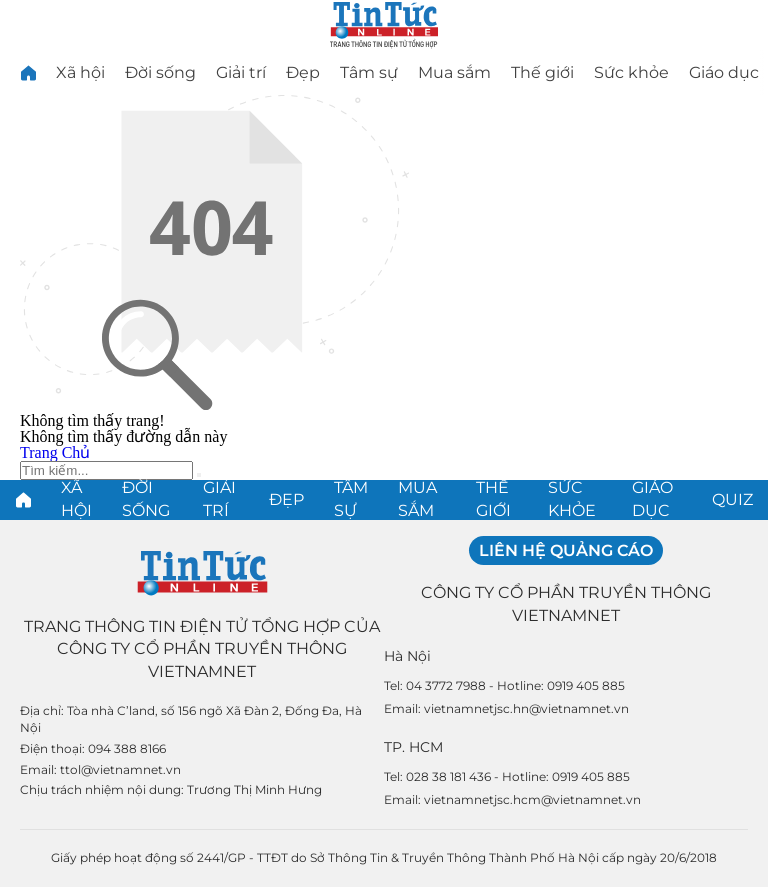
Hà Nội (407, 656)
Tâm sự (369, 72)
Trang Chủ (55, 452)
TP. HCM (413, 747)
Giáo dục (724, 72)
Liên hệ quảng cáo (566, 550)
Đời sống (160, 72)
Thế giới (542, 72)
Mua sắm (454, 72)
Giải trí (241, 72)
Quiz (732, 499)
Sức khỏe (631, 72)
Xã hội (80, 72)
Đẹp (303, 72)
